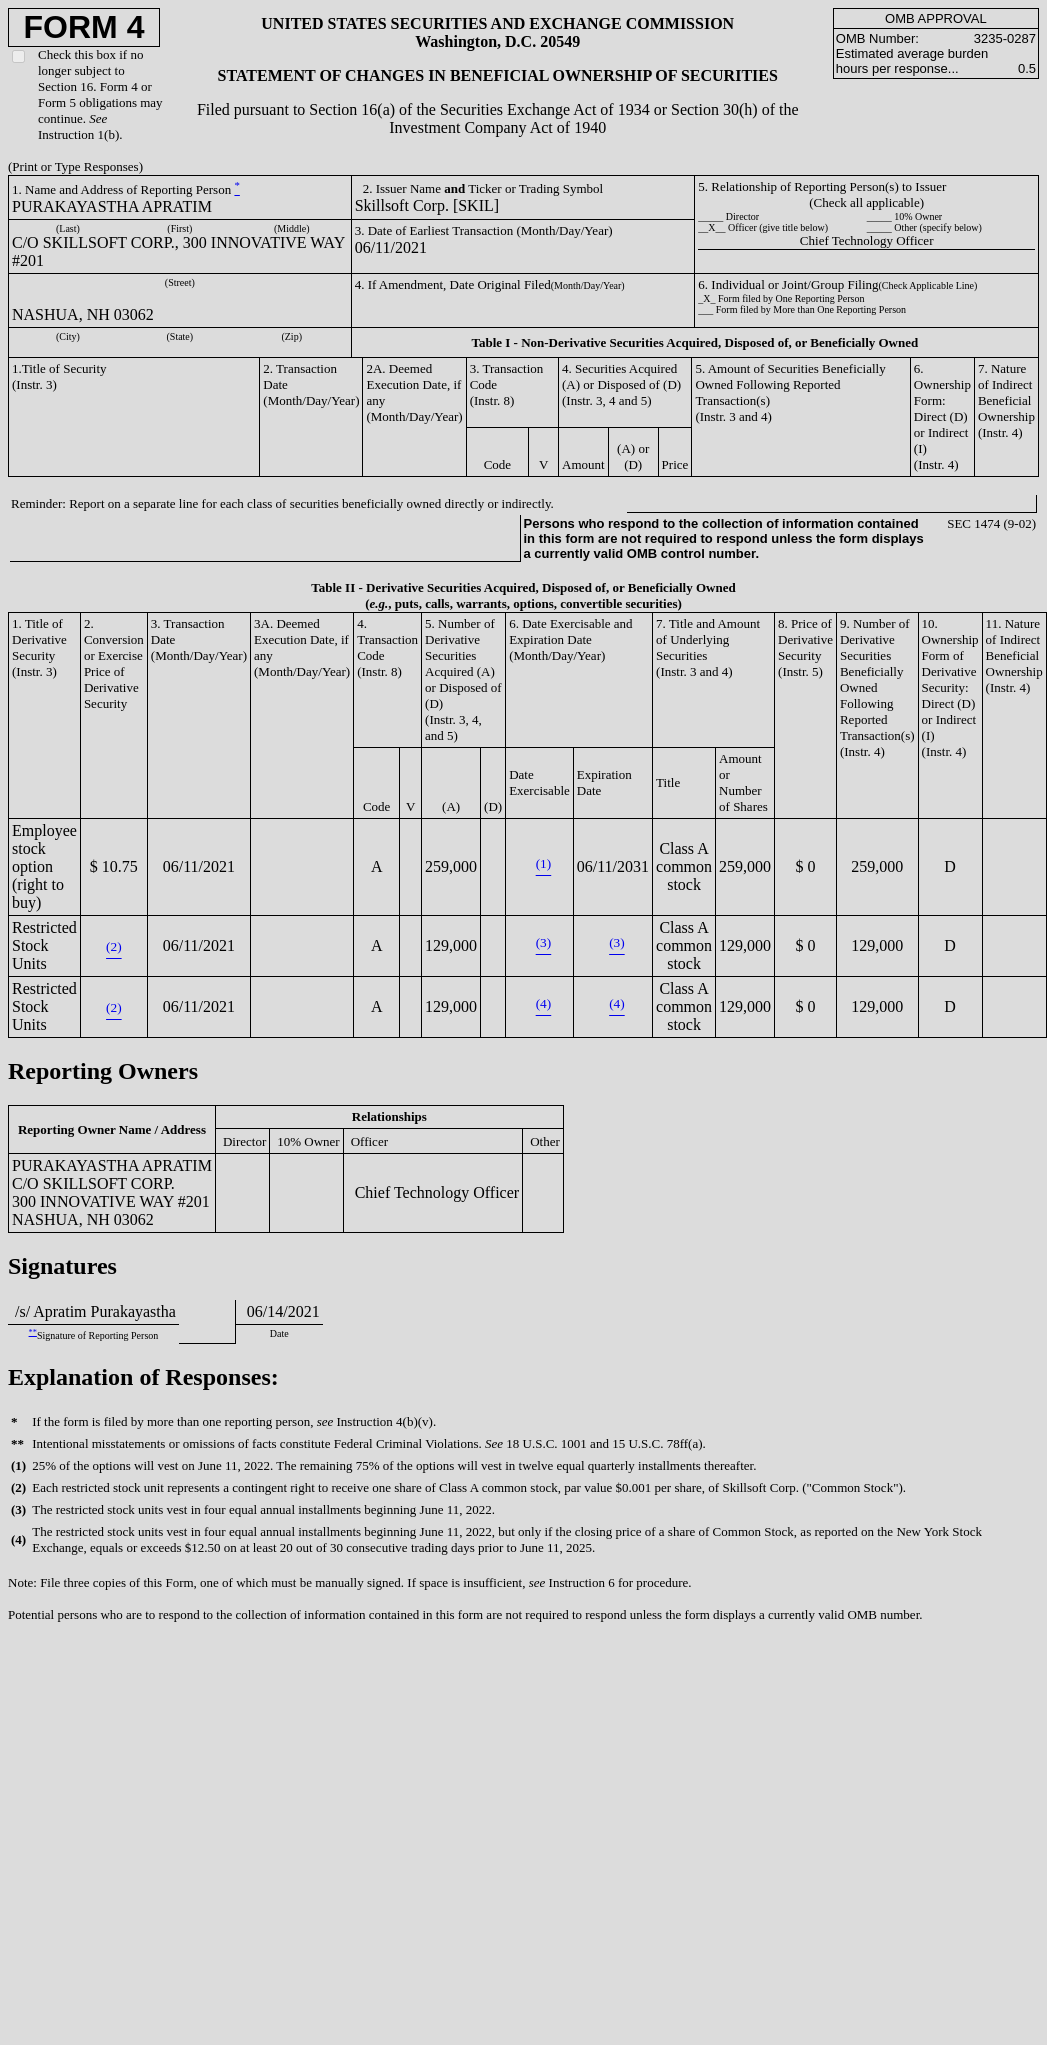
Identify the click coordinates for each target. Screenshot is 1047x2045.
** (33, 1332)
